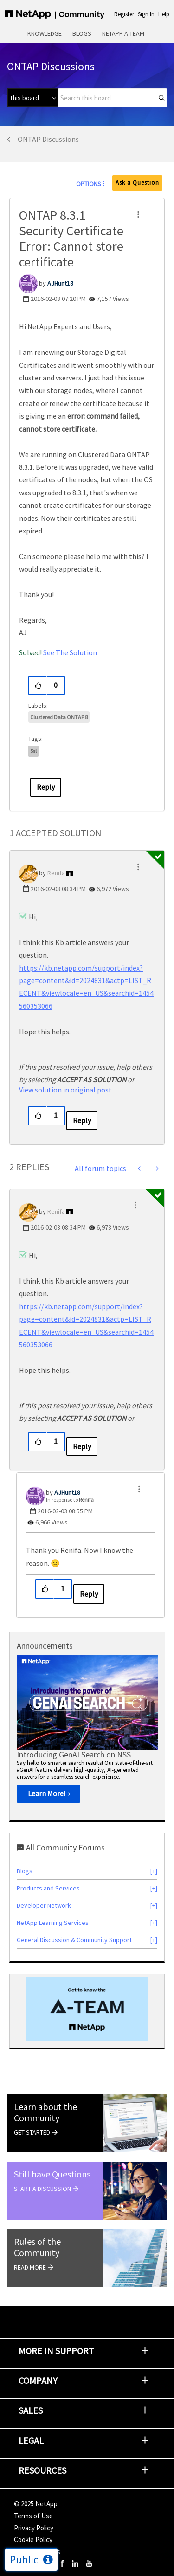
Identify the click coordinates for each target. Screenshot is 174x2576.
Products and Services (48, 1888)
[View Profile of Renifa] (56, 873)
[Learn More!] (48, 1794)
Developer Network (44, 1905)
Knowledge (44, 33)
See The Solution (70, 652)
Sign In (146, 14)
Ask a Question (137, 182)
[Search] (112, 97)
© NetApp (36, 2503)
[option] (87, 1731)
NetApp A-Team (123, 33)
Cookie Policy (33, 2539)
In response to (70, 1499)
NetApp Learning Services (53, 1922)
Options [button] (88, 184)
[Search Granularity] (32, 97)
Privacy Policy (33, 2527)
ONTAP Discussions (48, 139)
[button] (138, 214)
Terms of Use (33, 2515)
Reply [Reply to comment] (82, 1120)
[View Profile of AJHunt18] (60, 283)
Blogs (81, 33)
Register (124, 14)
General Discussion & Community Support (74, 1940)
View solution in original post (65, 1089)
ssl (33, 750)
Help (163, 14)
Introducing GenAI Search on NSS (74, 1754)
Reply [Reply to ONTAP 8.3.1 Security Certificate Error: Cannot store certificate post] (46, 787)
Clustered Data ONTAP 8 (59, 716)
